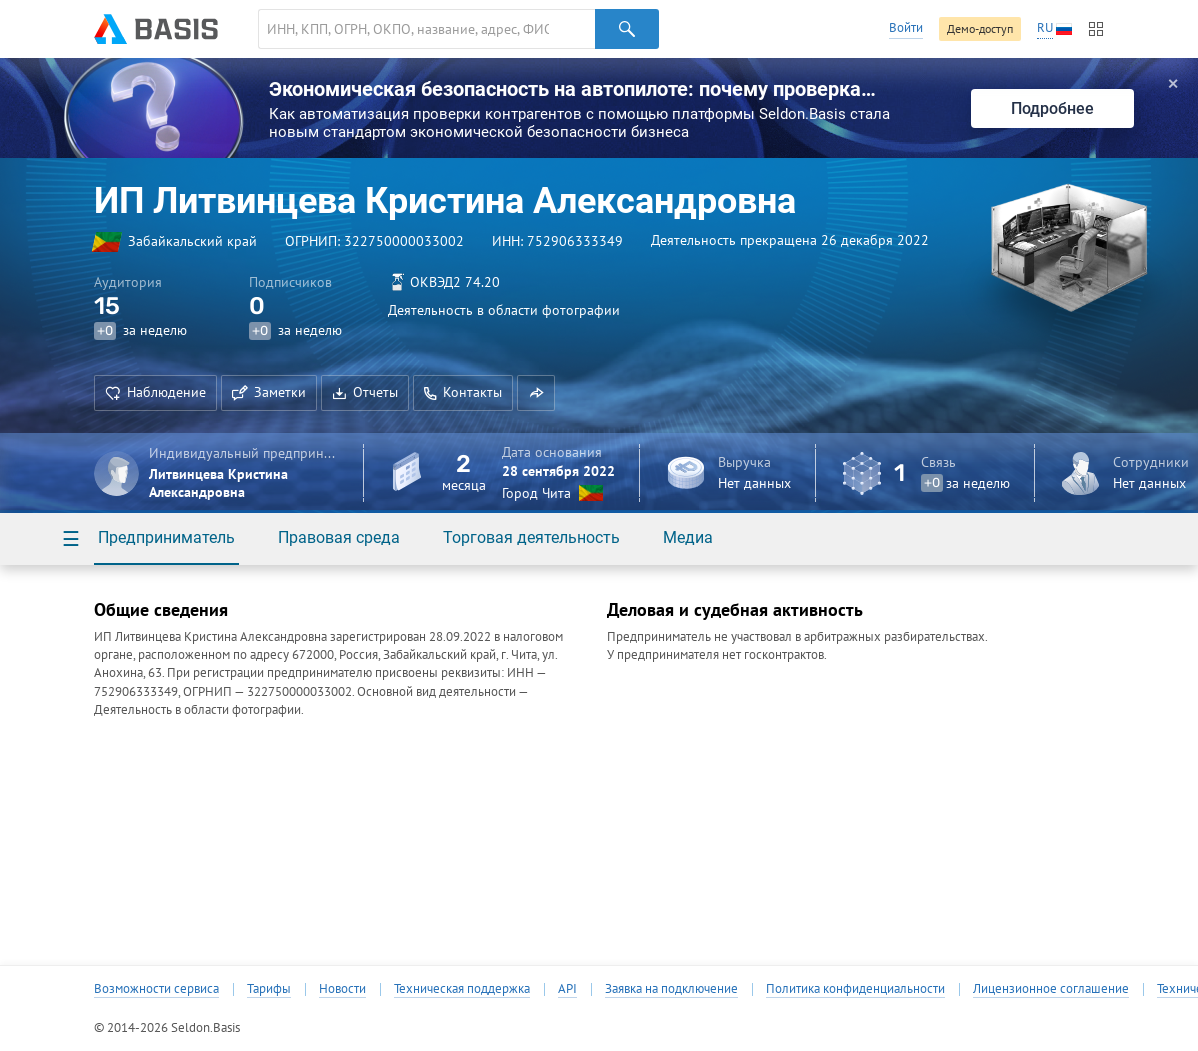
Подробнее (1052, 108)
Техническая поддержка (462, 989)
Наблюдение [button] (155, 392)
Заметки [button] (269, 392)
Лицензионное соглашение (1051, 989)
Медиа (688, 537)
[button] (536, 393)
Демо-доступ (980, 28)
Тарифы (269, 989)
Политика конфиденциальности (855, 989)
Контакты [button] (463, 392)
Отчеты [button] (365, 392)
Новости (342, 989)
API (567, 989)
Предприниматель (166, 537)
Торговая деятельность (531, 537)
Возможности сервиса (156, 989)
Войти (906, 27)
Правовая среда (339, 537)
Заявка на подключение (671, 989)
